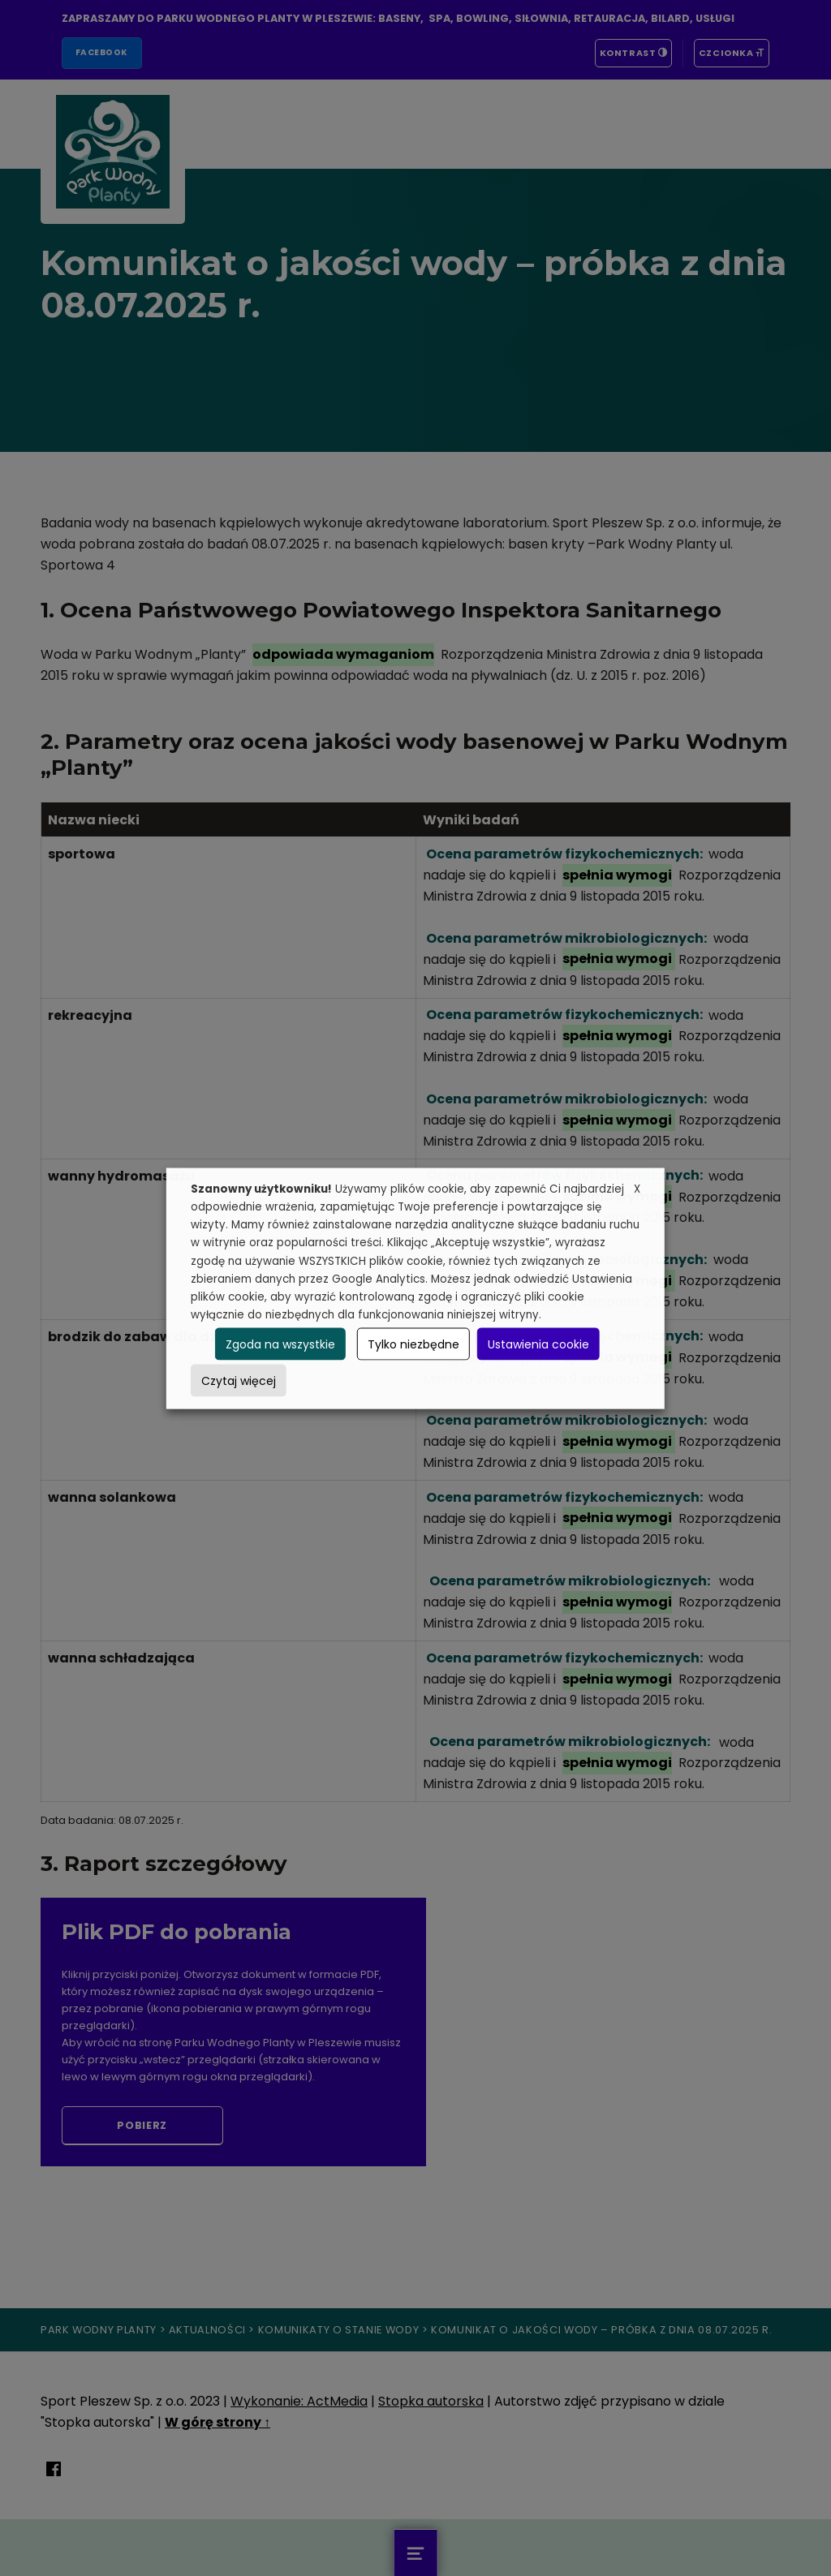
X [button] (637, 1188)
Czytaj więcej (238, 1380)
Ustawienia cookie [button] (538, 1343)
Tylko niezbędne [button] (413, 1343)
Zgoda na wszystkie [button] (280, 1343)
